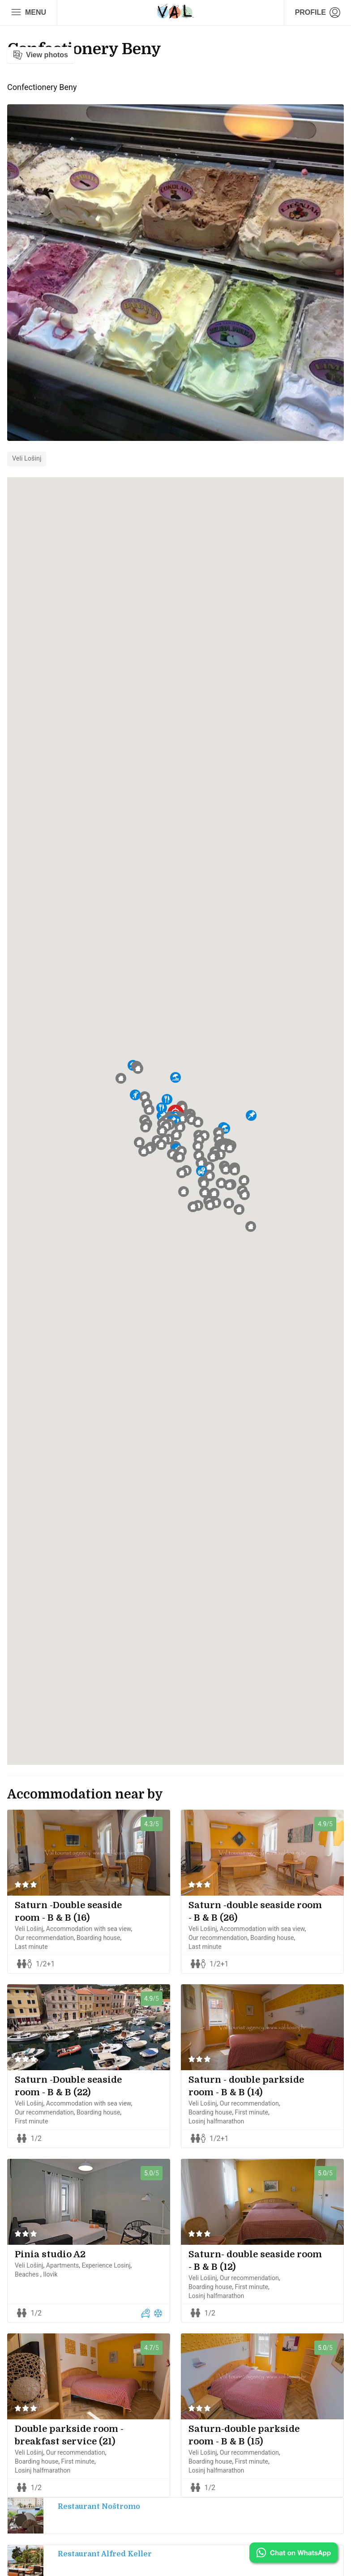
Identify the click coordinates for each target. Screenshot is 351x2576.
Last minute (31, 1946)
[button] (182, 1118)
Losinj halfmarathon (216, 2121)
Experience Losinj (106, 2265)
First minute (31, 2121)
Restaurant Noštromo (99, 2507)
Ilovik (50, 2274)
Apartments (62, 2265)
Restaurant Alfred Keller (105, 2554)
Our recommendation (44, 1937)
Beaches (27, 2274)
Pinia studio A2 (50, 2254)
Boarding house (98, 1937)
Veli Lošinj (26, 458)
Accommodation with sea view (88, 1928)
